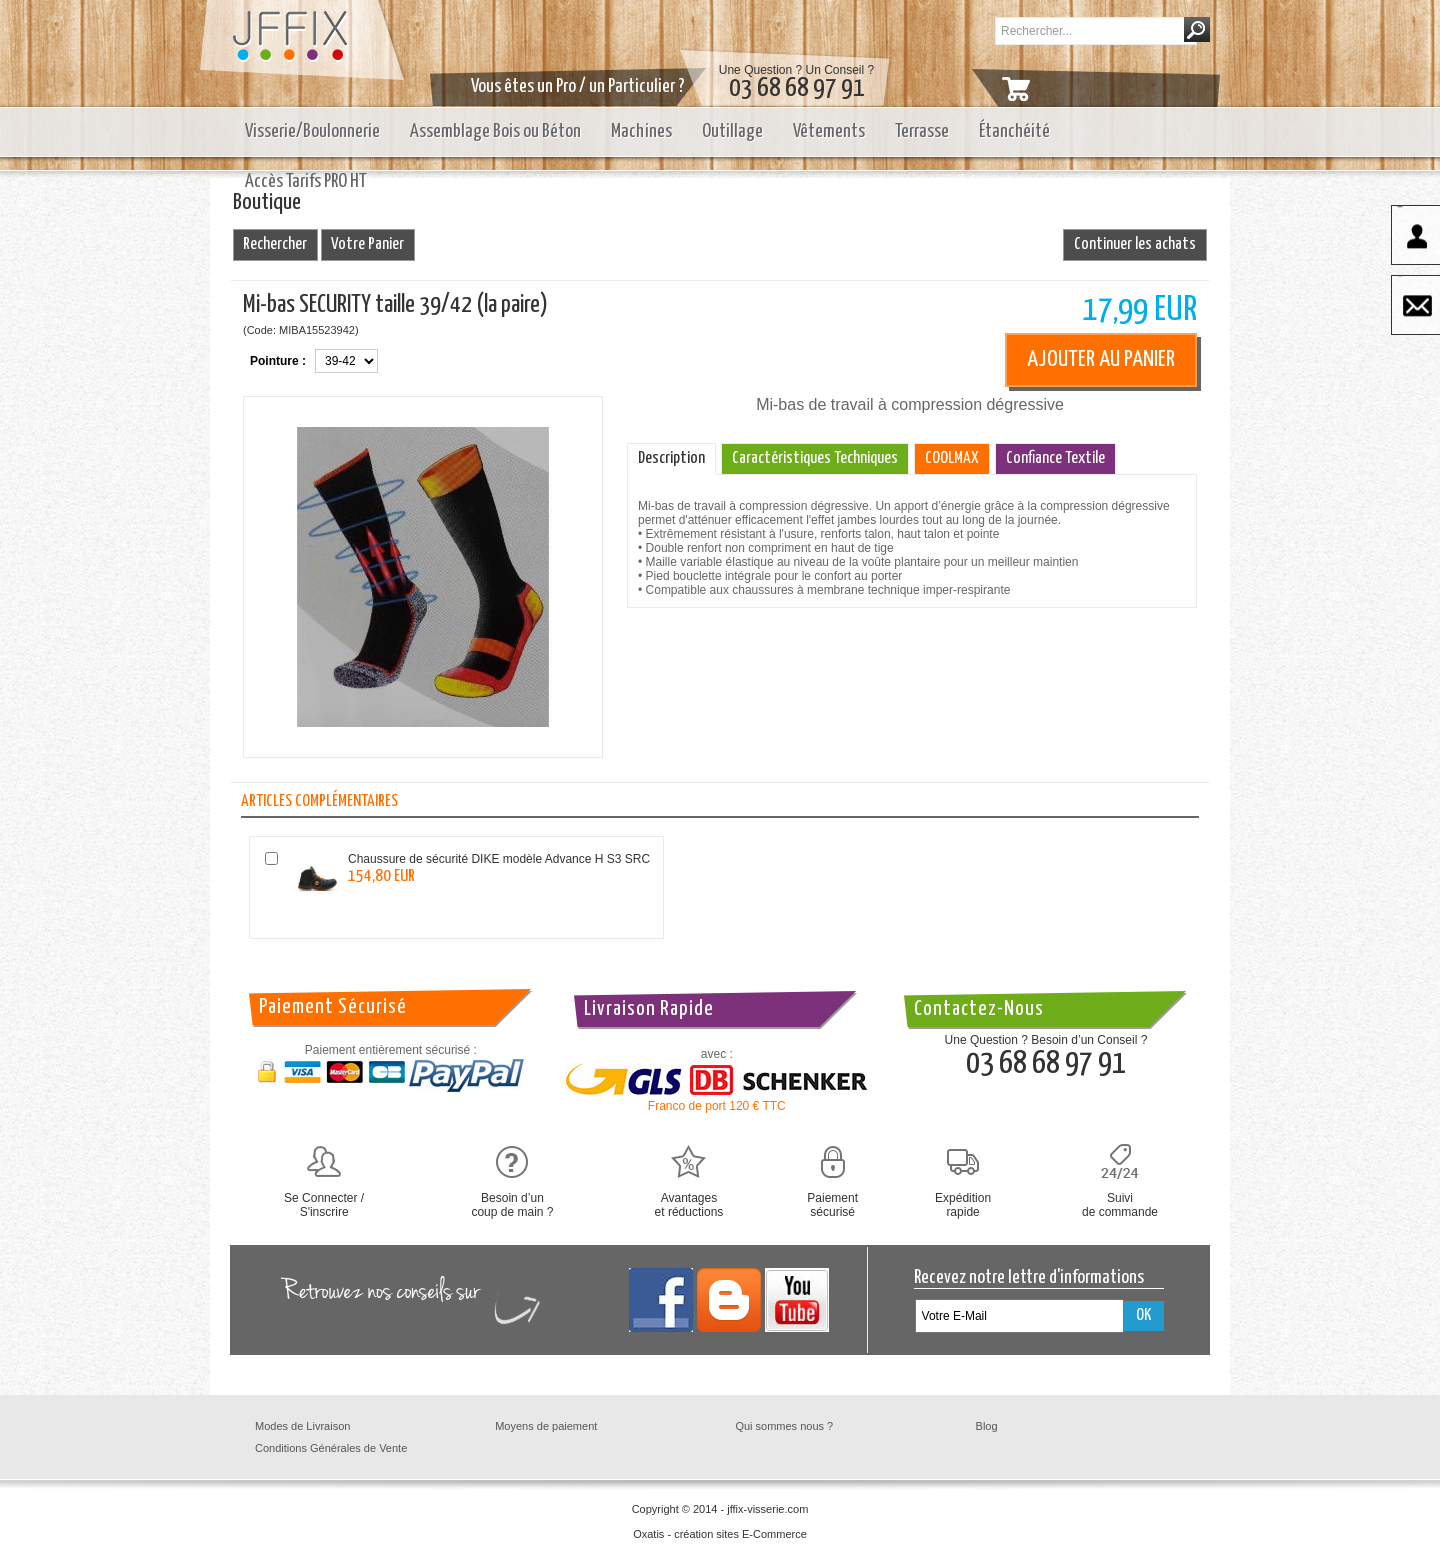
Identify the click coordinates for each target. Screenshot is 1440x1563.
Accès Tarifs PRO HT (306, 181)
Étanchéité (1014, 131)
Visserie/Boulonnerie (312, 131)
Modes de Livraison (302, 1426)
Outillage (732, 131)
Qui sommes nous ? (784, 1426)
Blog (987, 1426)
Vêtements (829, 131)
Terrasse (922, 131)
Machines (641, 131)
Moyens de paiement (546, 1426)
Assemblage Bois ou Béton (495, 131)
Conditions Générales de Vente (331, 1448)
